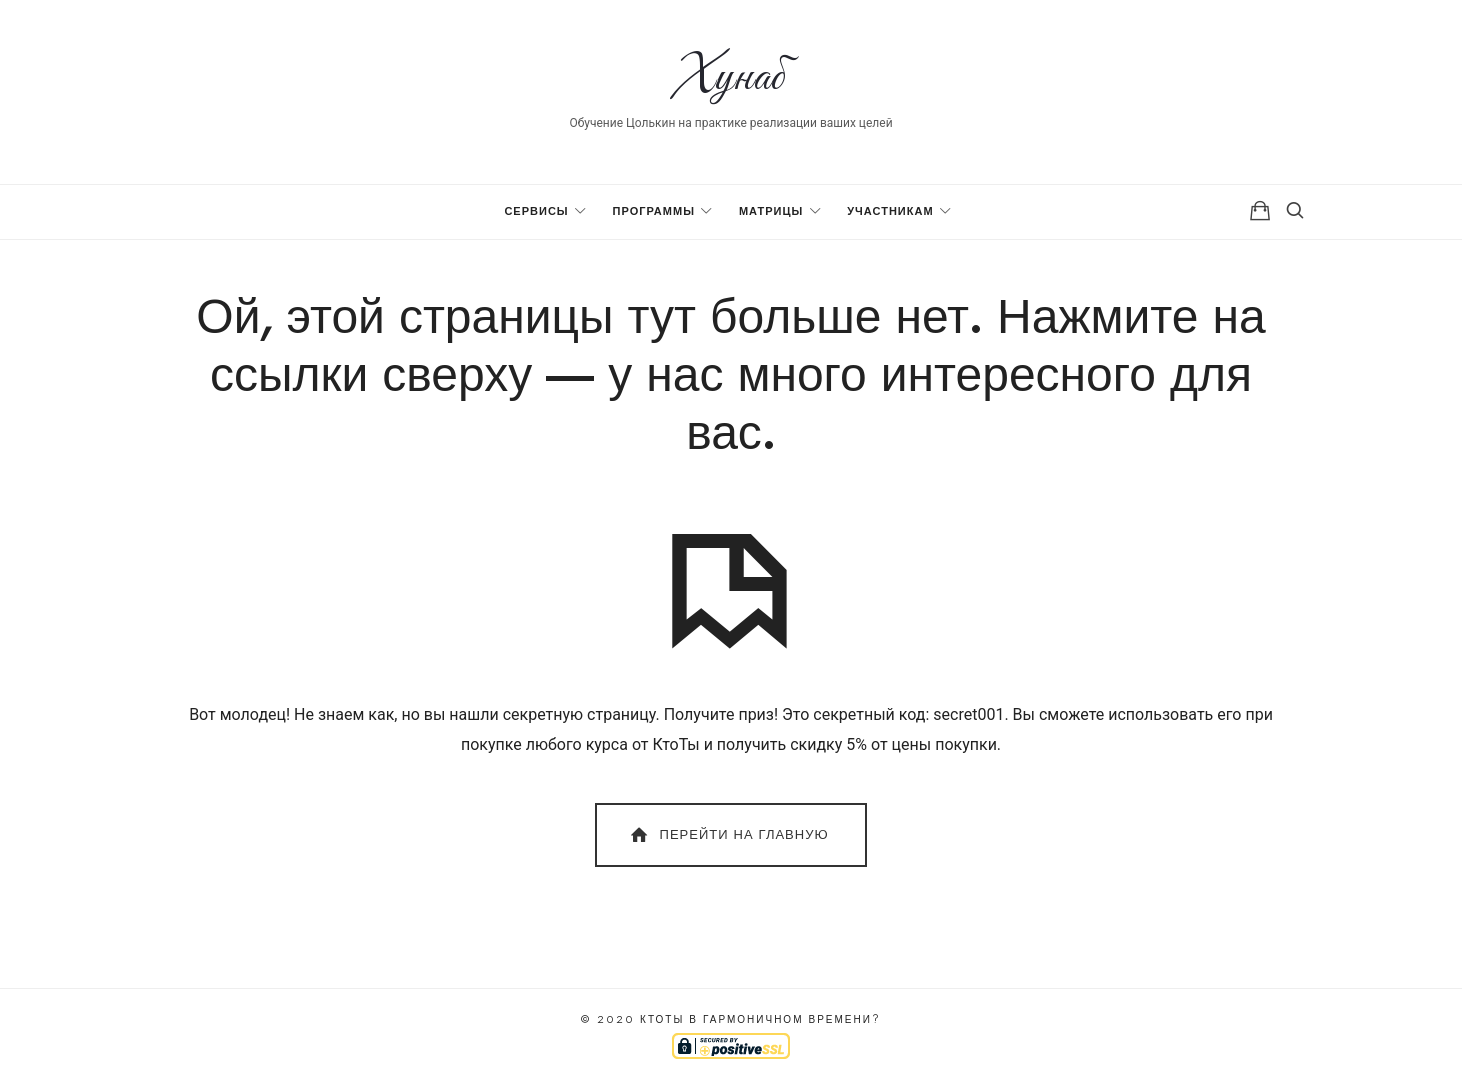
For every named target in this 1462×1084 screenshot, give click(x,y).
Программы (654, 211)
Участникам (890, 211)
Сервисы (536, 211)
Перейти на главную (727, 835)
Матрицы (771, 211)
